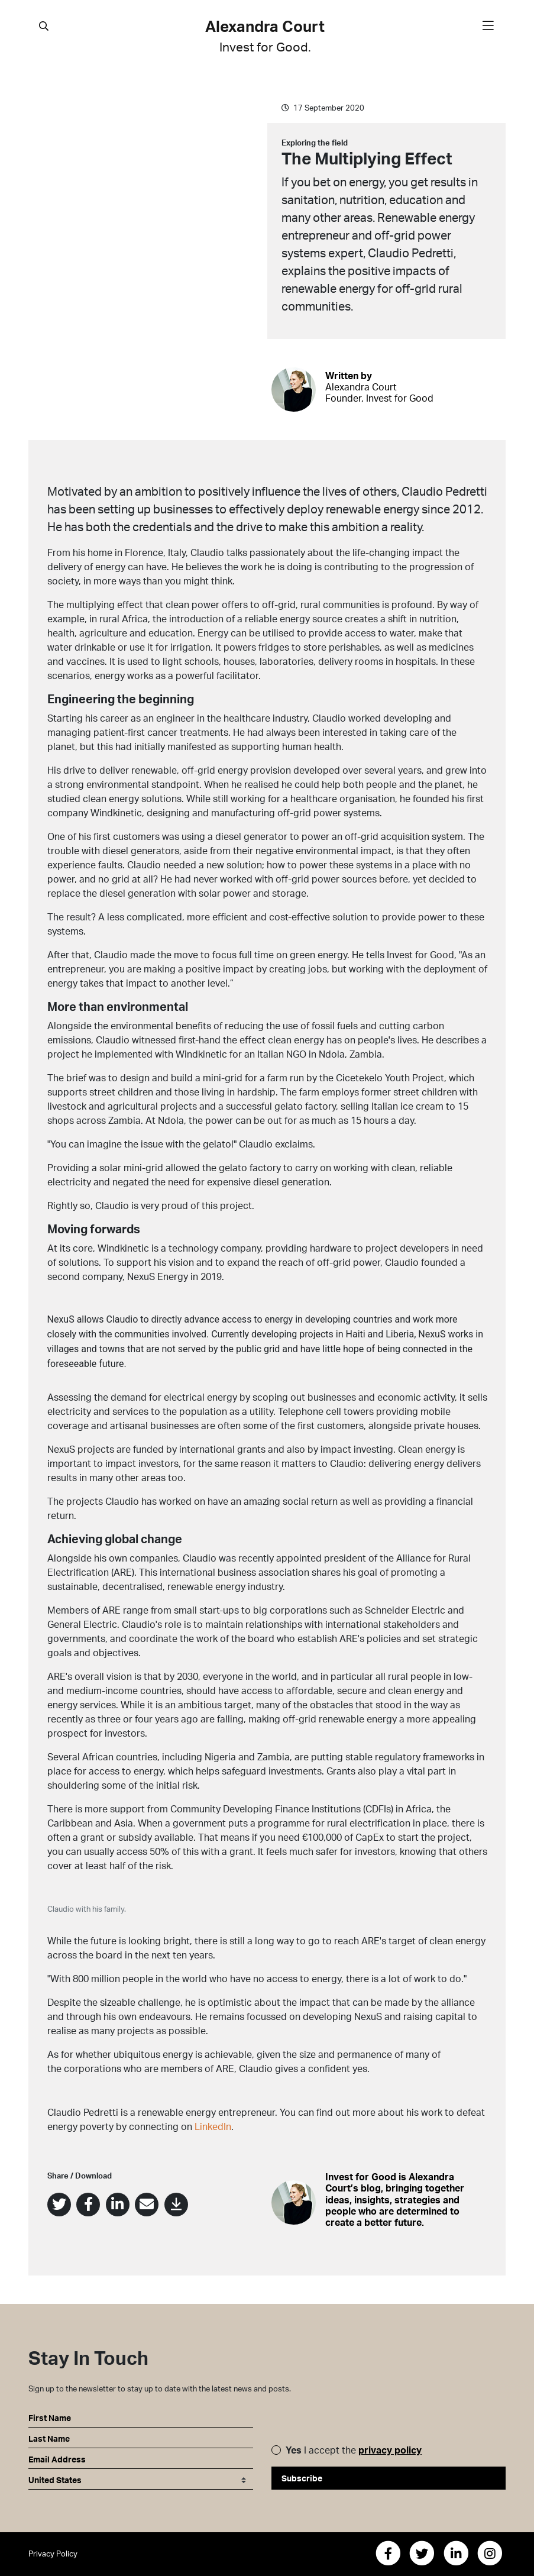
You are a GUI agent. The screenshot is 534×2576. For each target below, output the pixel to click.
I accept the (354, 2450)
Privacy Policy (52, 2553)
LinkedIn (213, 2126)
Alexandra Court (265, 36)
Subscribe (301, 2478)
